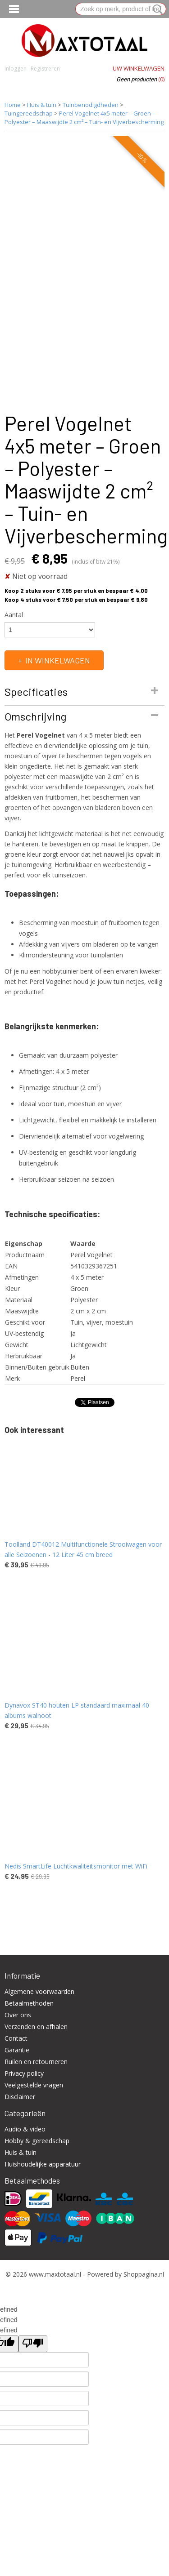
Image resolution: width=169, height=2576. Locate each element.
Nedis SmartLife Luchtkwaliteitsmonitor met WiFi (76, 1866)
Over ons (18, 2015)
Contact (16, 2038)
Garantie (17, 2050)
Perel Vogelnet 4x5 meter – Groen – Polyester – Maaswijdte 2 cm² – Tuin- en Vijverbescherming (84, 117)
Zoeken (156, 9)
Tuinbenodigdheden (91, 105)
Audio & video (25, 2129)
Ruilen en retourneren (36, 2061)
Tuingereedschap (29, 113)
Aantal (14, 614)
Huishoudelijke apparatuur (43, 2164)
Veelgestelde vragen (34, 2085)
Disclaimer (20, 2096)
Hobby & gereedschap (37, 2140)
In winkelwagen (57, 660)
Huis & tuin (41, 105)
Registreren (45, 68)
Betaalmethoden (29, 2003)
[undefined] (32, 2344)
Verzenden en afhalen (36, 2026)
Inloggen (16, 68)
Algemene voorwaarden (39, 1991)
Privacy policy (24, 2073)
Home (13, 105)
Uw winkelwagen (138, 68)
